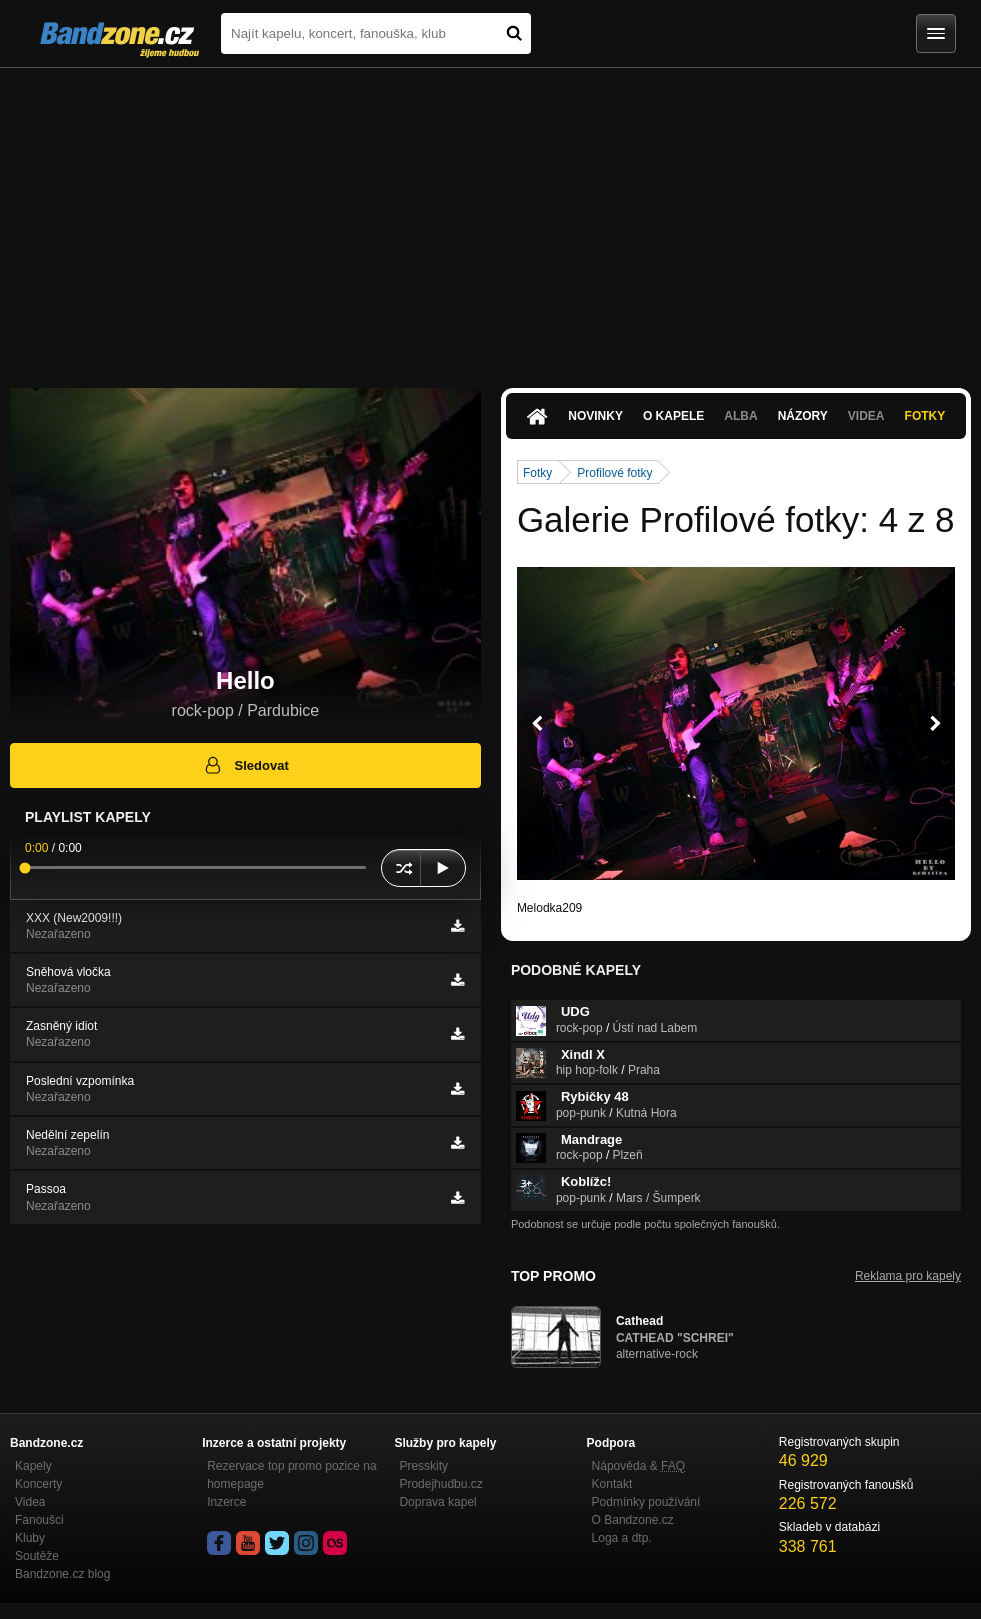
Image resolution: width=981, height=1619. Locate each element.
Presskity (423, 1466)
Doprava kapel (437, 1502)
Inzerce (226, 1502)
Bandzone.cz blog (62, 1574)
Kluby (30, 1538)
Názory (803, 416)
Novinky (595, 416)
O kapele (673, 416)
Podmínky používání (646, 1502)
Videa (866, 416)
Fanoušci (39, 1520)
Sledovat (245, 765)
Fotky (925, 416)
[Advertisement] (490, 218)
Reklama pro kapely (908, 1276)
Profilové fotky (614, 473)
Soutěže (37, 1556)
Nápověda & (638, 1466)
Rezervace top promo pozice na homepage (291, 1475)
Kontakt (612, 1484)
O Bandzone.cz (633, 1520)
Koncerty (38, 1484)
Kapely (33, 1466)
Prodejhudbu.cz (440, 1484)
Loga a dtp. (622, 1538)
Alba (740, 416)
